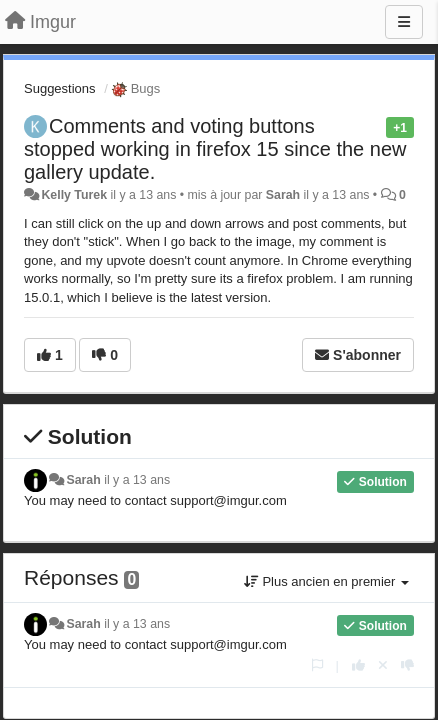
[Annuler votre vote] (383, 665)
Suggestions (60, 88)
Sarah (283, 195)
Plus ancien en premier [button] (326, 581)
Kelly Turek (74, 195)
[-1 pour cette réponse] (407, 665)
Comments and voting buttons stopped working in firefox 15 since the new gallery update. (215, 149)
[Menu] (404, 22)
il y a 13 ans (137, 480)
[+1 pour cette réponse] (358, 665)
